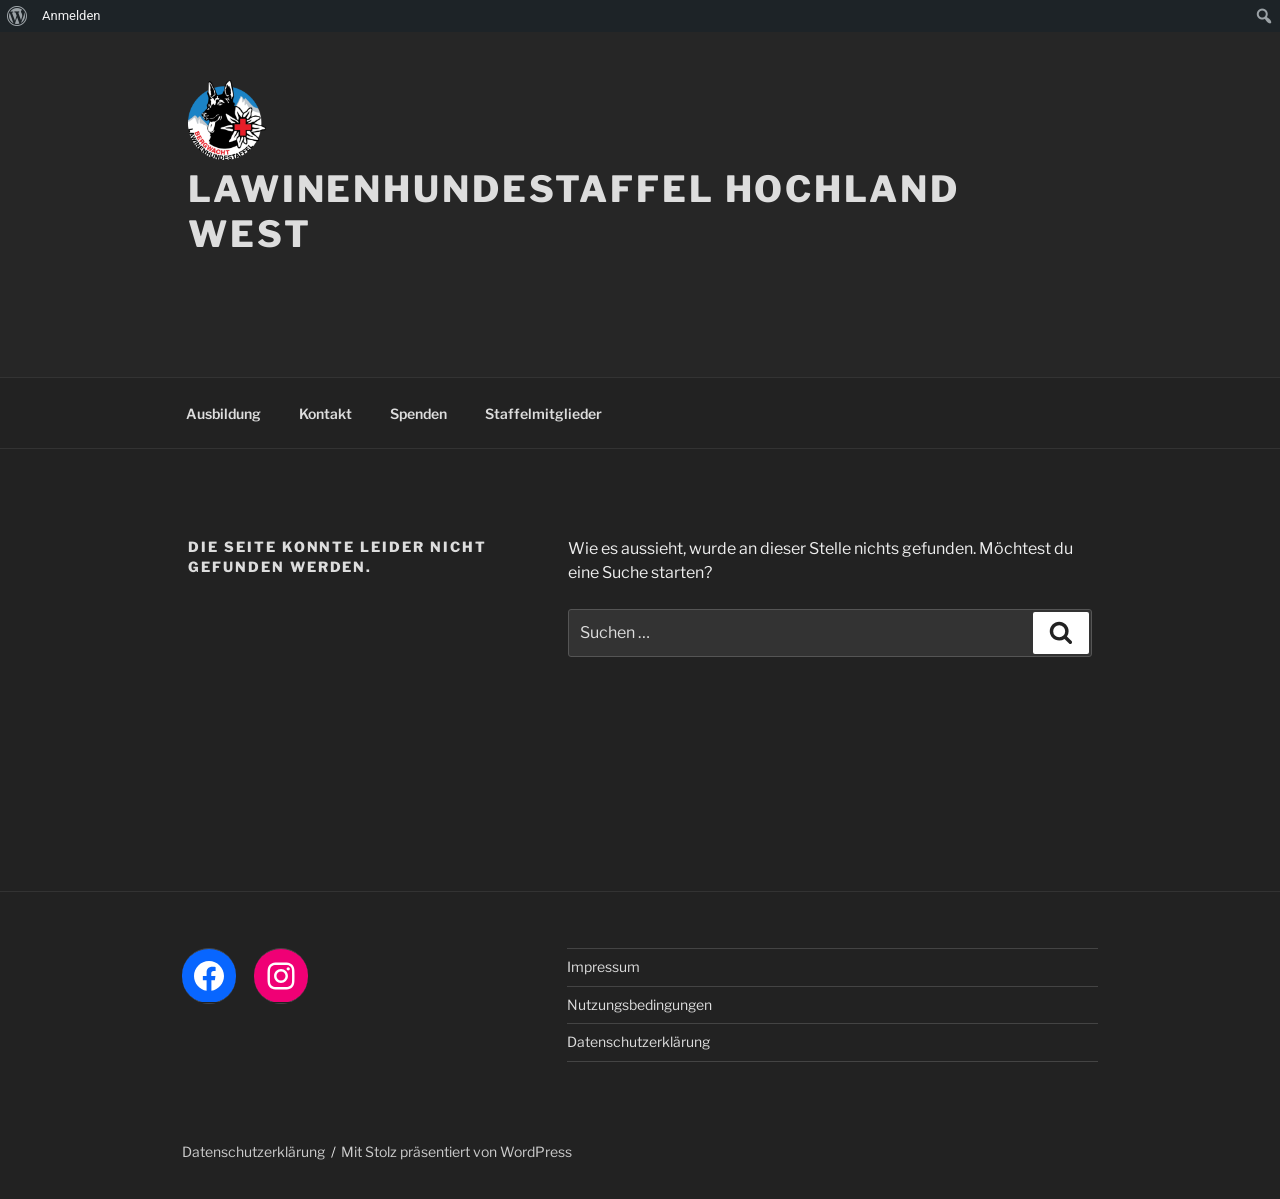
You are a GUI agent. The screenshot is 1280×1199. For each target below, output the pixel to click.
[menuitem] (17, 16)
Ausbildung (223, 413)
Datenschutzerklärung (638, 1041)
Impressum (603, 966)
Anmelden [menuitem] (71, 15)
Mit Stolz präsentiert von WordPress (456, 1151)
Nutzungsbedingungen (639, 1004)
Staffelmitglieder (543, 413)
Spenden (418, 413)
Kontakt (325, 413)
